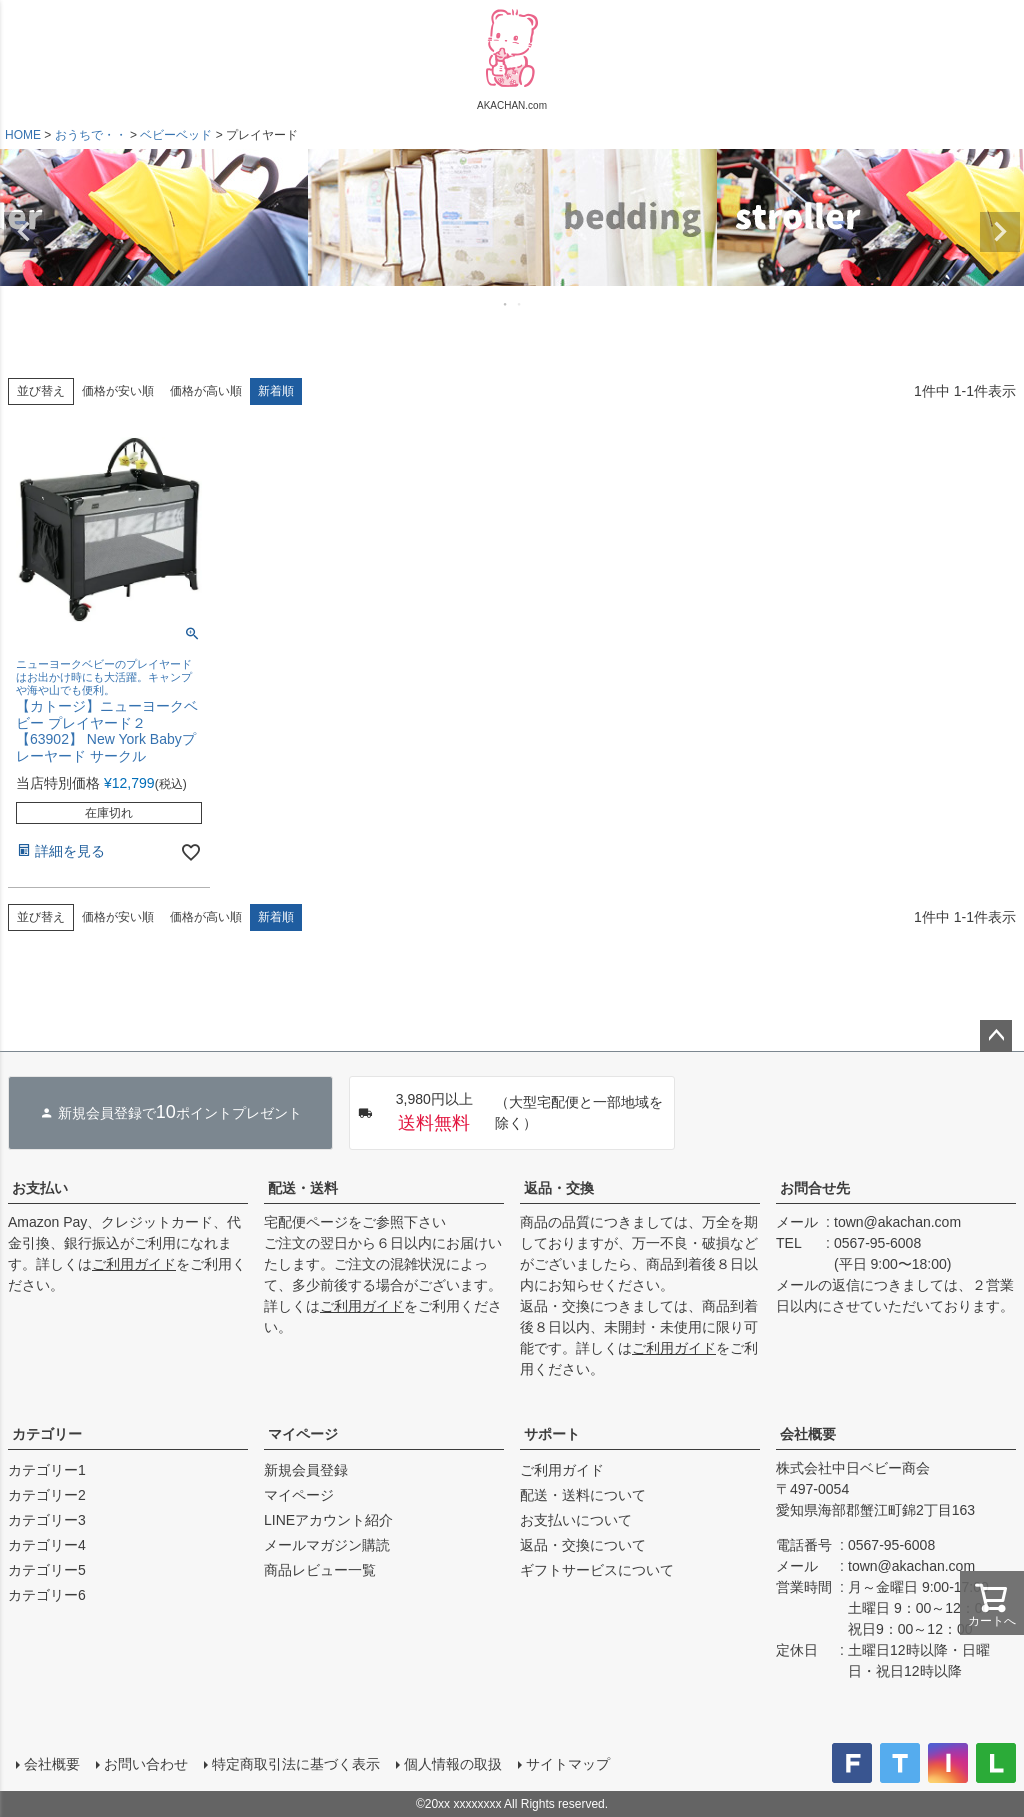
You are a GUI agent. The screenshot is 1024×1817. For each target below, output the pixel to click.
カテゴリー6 (47, 1595)
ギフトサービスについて (597, 1570)
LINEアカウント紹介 (328, 1520)
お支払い (40, 1188)
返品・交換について (583, 1545)
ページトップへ (996, 1036)
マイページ (303, 1434)
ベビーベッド (176, 135)
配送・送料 (303, 1188)
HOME (23, 135)
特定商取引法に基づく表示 (296, 1764)
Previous (24, 232)
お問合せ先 (815, 1188)
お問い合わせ (146, 1764)
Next (1000, 232)
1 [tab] (506, 304)
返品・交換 (559, 1188)
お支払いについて (576, 1520)
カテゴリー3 (47, 1520)
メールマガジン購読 (327, 1545)
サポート (552, 1434)
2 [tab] (520, 304)
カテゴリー (47, 1434)
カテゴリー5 (47, 1570)
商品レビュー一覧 (320, 1570)
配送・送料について (583, 1495)
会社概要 (808, 1434)
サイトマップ (568, 1764)
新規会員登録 (306, 1470)
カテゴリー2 (47, 1495)
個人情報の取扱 (453, 1764)
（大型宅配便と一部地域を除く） (510, 1113)
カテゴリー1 (47, 1470)
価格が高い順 (206, 391)
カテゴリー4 (47, 1545)
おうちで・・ (91, 135)
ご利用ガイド (134, 1264)
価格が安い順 (118, 391)
